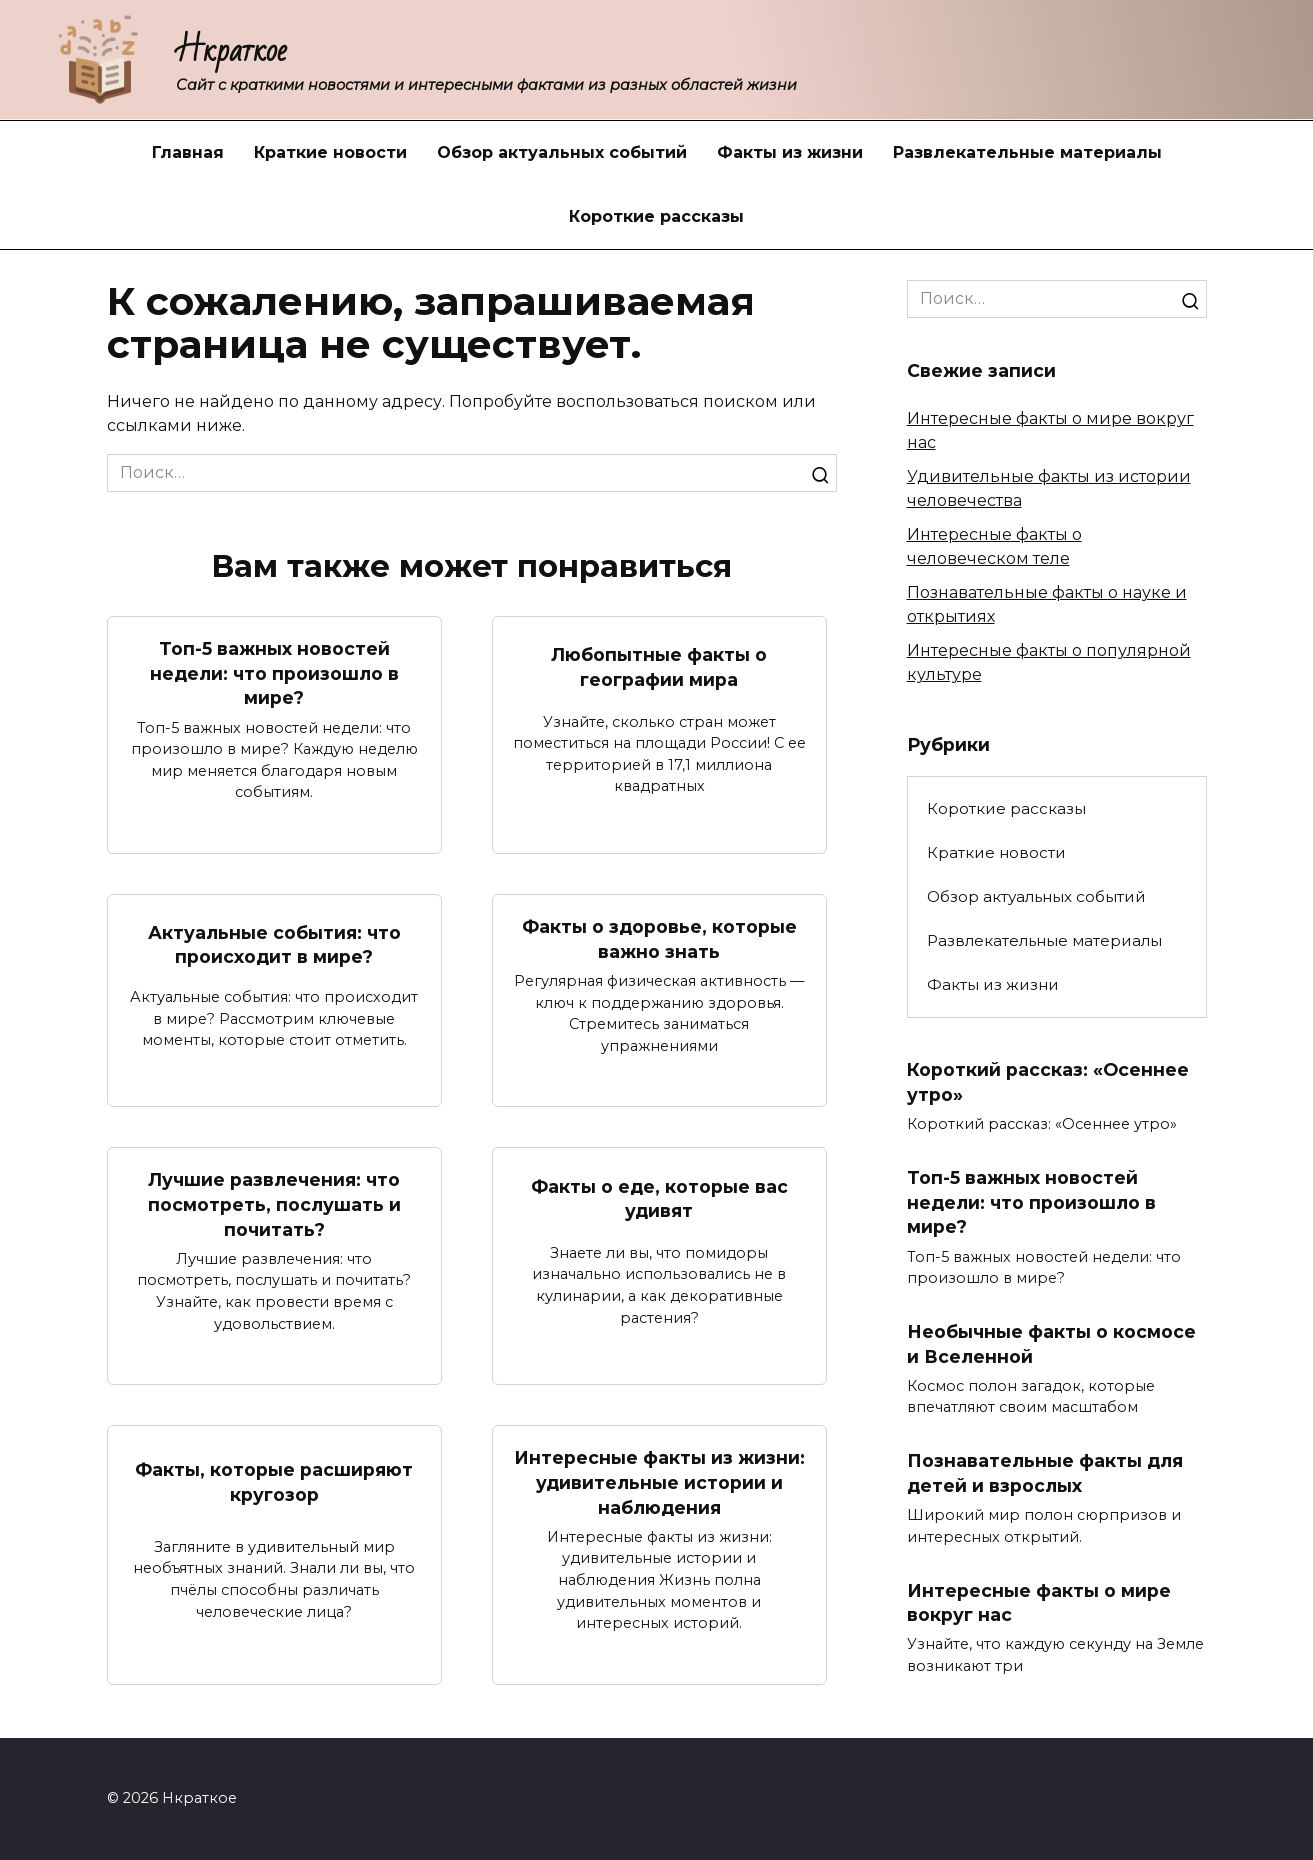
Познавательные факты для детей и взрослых (1045, 1474)
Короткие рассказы (656, 216)
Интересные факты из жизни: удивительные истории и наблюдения (659, 1483)
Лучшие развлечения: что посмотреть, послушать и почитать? (274, 1205)
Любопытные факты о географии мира (659, 667)
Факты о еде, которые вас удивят (659, 1199)
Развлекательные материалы (1027, 152)
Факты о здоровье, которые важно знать (659, 939)
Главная (188, 152)
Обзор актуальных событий (562, 152)
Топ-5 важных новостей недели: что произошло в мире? (274, 673)
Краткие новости (330, 152)
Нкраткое (231, 50)
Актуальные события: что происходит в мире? (274, 945)
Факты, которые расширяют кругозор (274, 1482)
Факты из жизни (790, 152)
